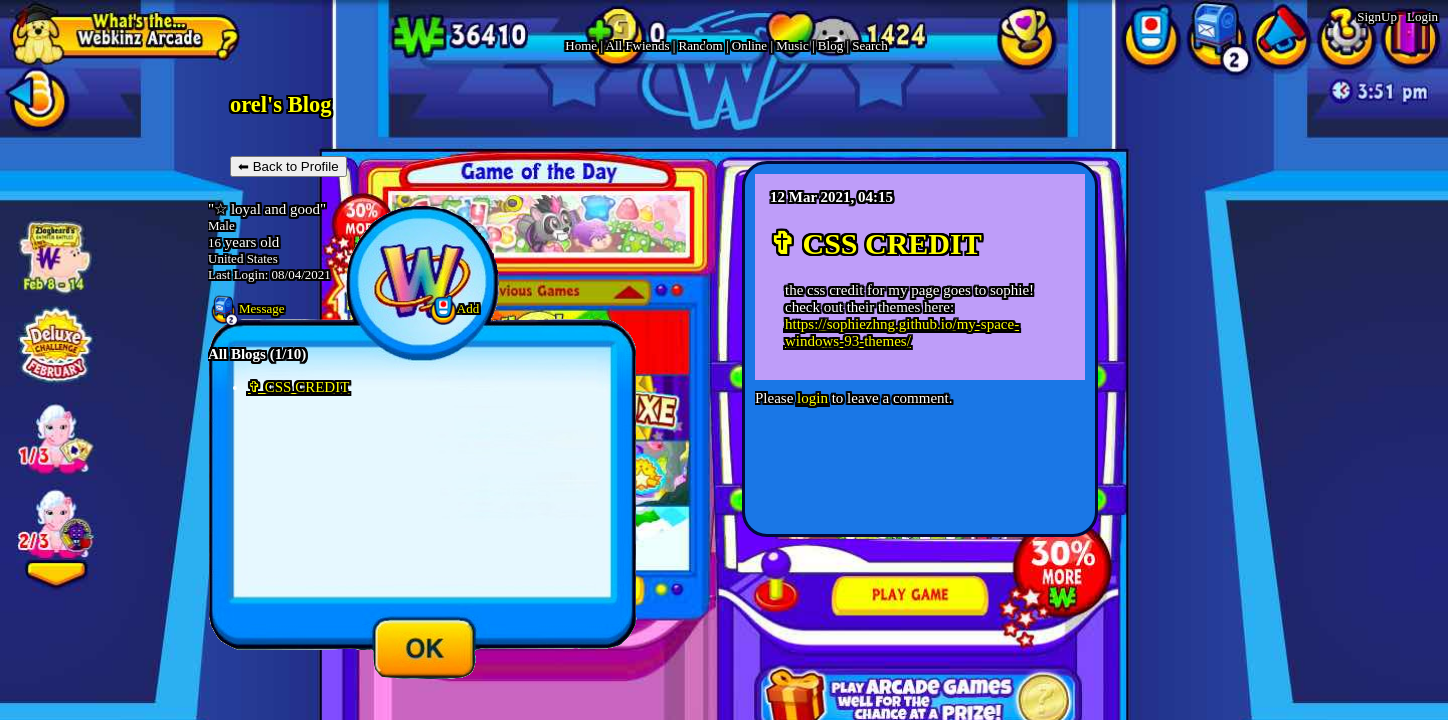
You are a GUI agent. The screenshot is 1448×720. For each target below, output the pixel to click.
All (638, 45)
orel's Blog (280, 104)
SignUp (1377, 16)
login (812, 398)
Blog (830, 45)
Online (749, 45)
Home (581, 45)
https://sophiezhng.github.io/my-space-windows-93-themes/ (902, 332)
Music (792, 45)
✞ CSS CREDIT (298, 387)
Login (1422, 16)
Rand (701, 45)
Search (869, 45)
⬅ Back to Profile (288, 166)
